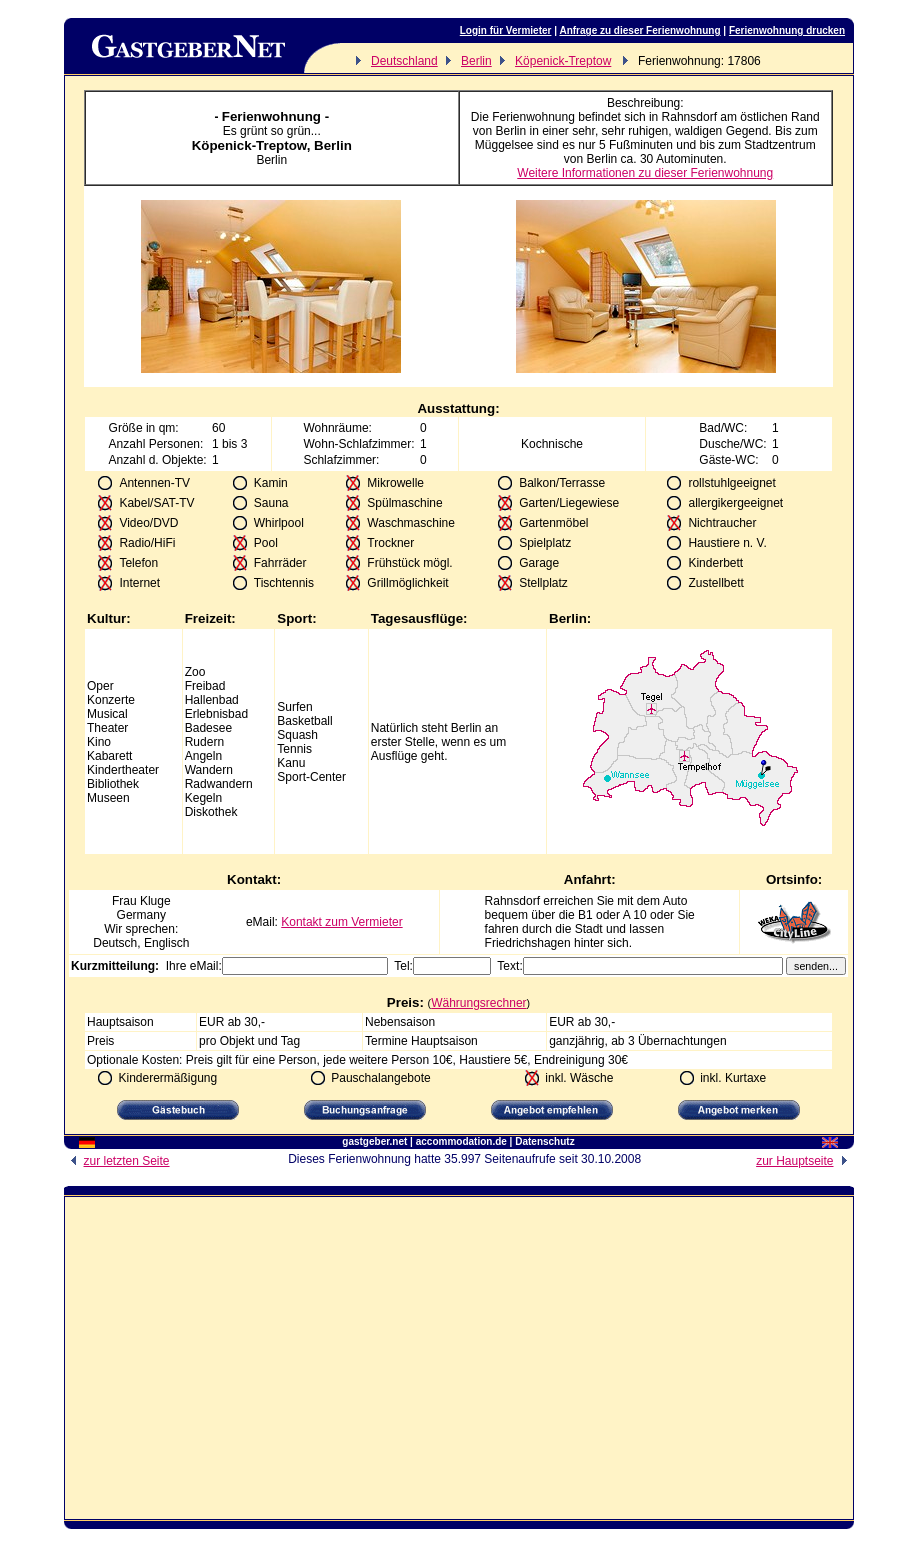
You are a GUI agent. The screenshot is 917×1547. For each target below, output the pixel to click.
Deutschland (404, 61)
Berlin (476, 61)
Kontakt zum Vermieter (341, 922)
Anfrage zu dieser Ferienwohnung (639, 30)
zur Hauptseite (804, 1161)
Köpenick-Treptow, (253, 145)
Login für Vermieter (506, 30)
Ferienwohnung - (275, 116)
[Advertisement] (459, 1351)
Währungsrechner (478, 1003)
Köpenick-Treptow (563, 61)
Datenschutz (544, 1141)
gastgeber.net (374, 1141)
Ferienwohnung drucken (787, 30)
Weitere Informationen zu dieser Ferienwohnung (645, 173)
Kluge (155, 901)
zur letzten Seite (117, 1161)
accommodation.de (461, 1141)
